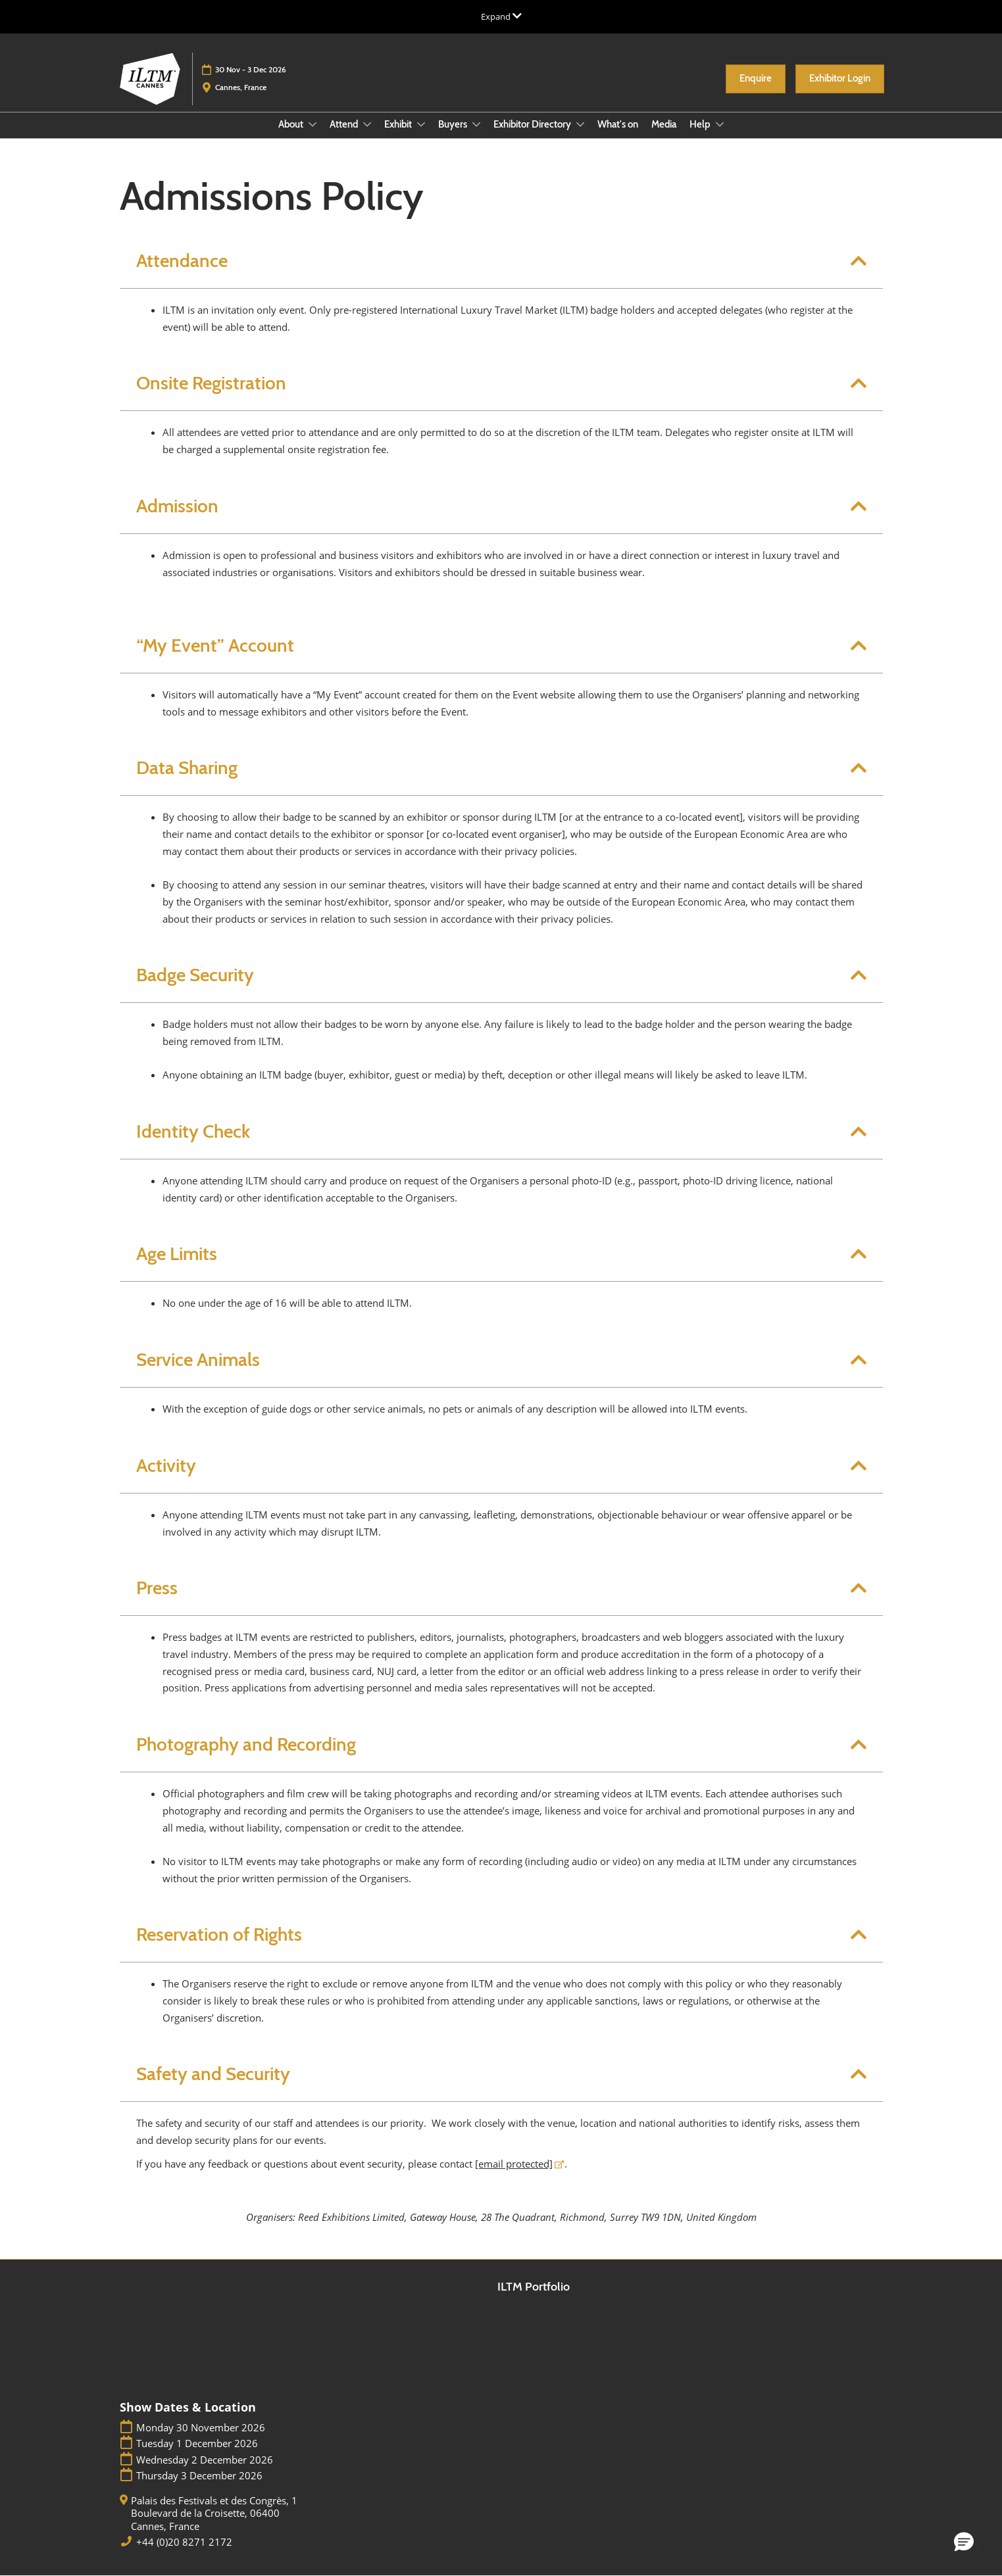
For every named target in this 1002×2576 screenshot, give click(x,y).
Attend (345, 124)
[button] (756, 78)
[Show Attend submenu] (367, 124)
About (291, 124)
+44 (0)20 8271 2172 (184, 2542)
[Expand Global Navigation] (501, 16)
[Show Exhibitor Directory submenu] (580, 124)
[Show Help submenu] (720, 124)
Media (663, 124)
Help (701, 124)
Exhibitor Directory (533, 124)
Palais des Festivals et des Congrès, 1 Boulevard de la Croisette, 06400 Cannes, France (214, 2513)
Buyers (453, 124)
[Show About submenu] (312, 124)
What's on (617, 124)
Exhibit (399, 124)
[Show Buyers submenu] (476, 124)
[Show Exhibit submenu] (421, 124)
